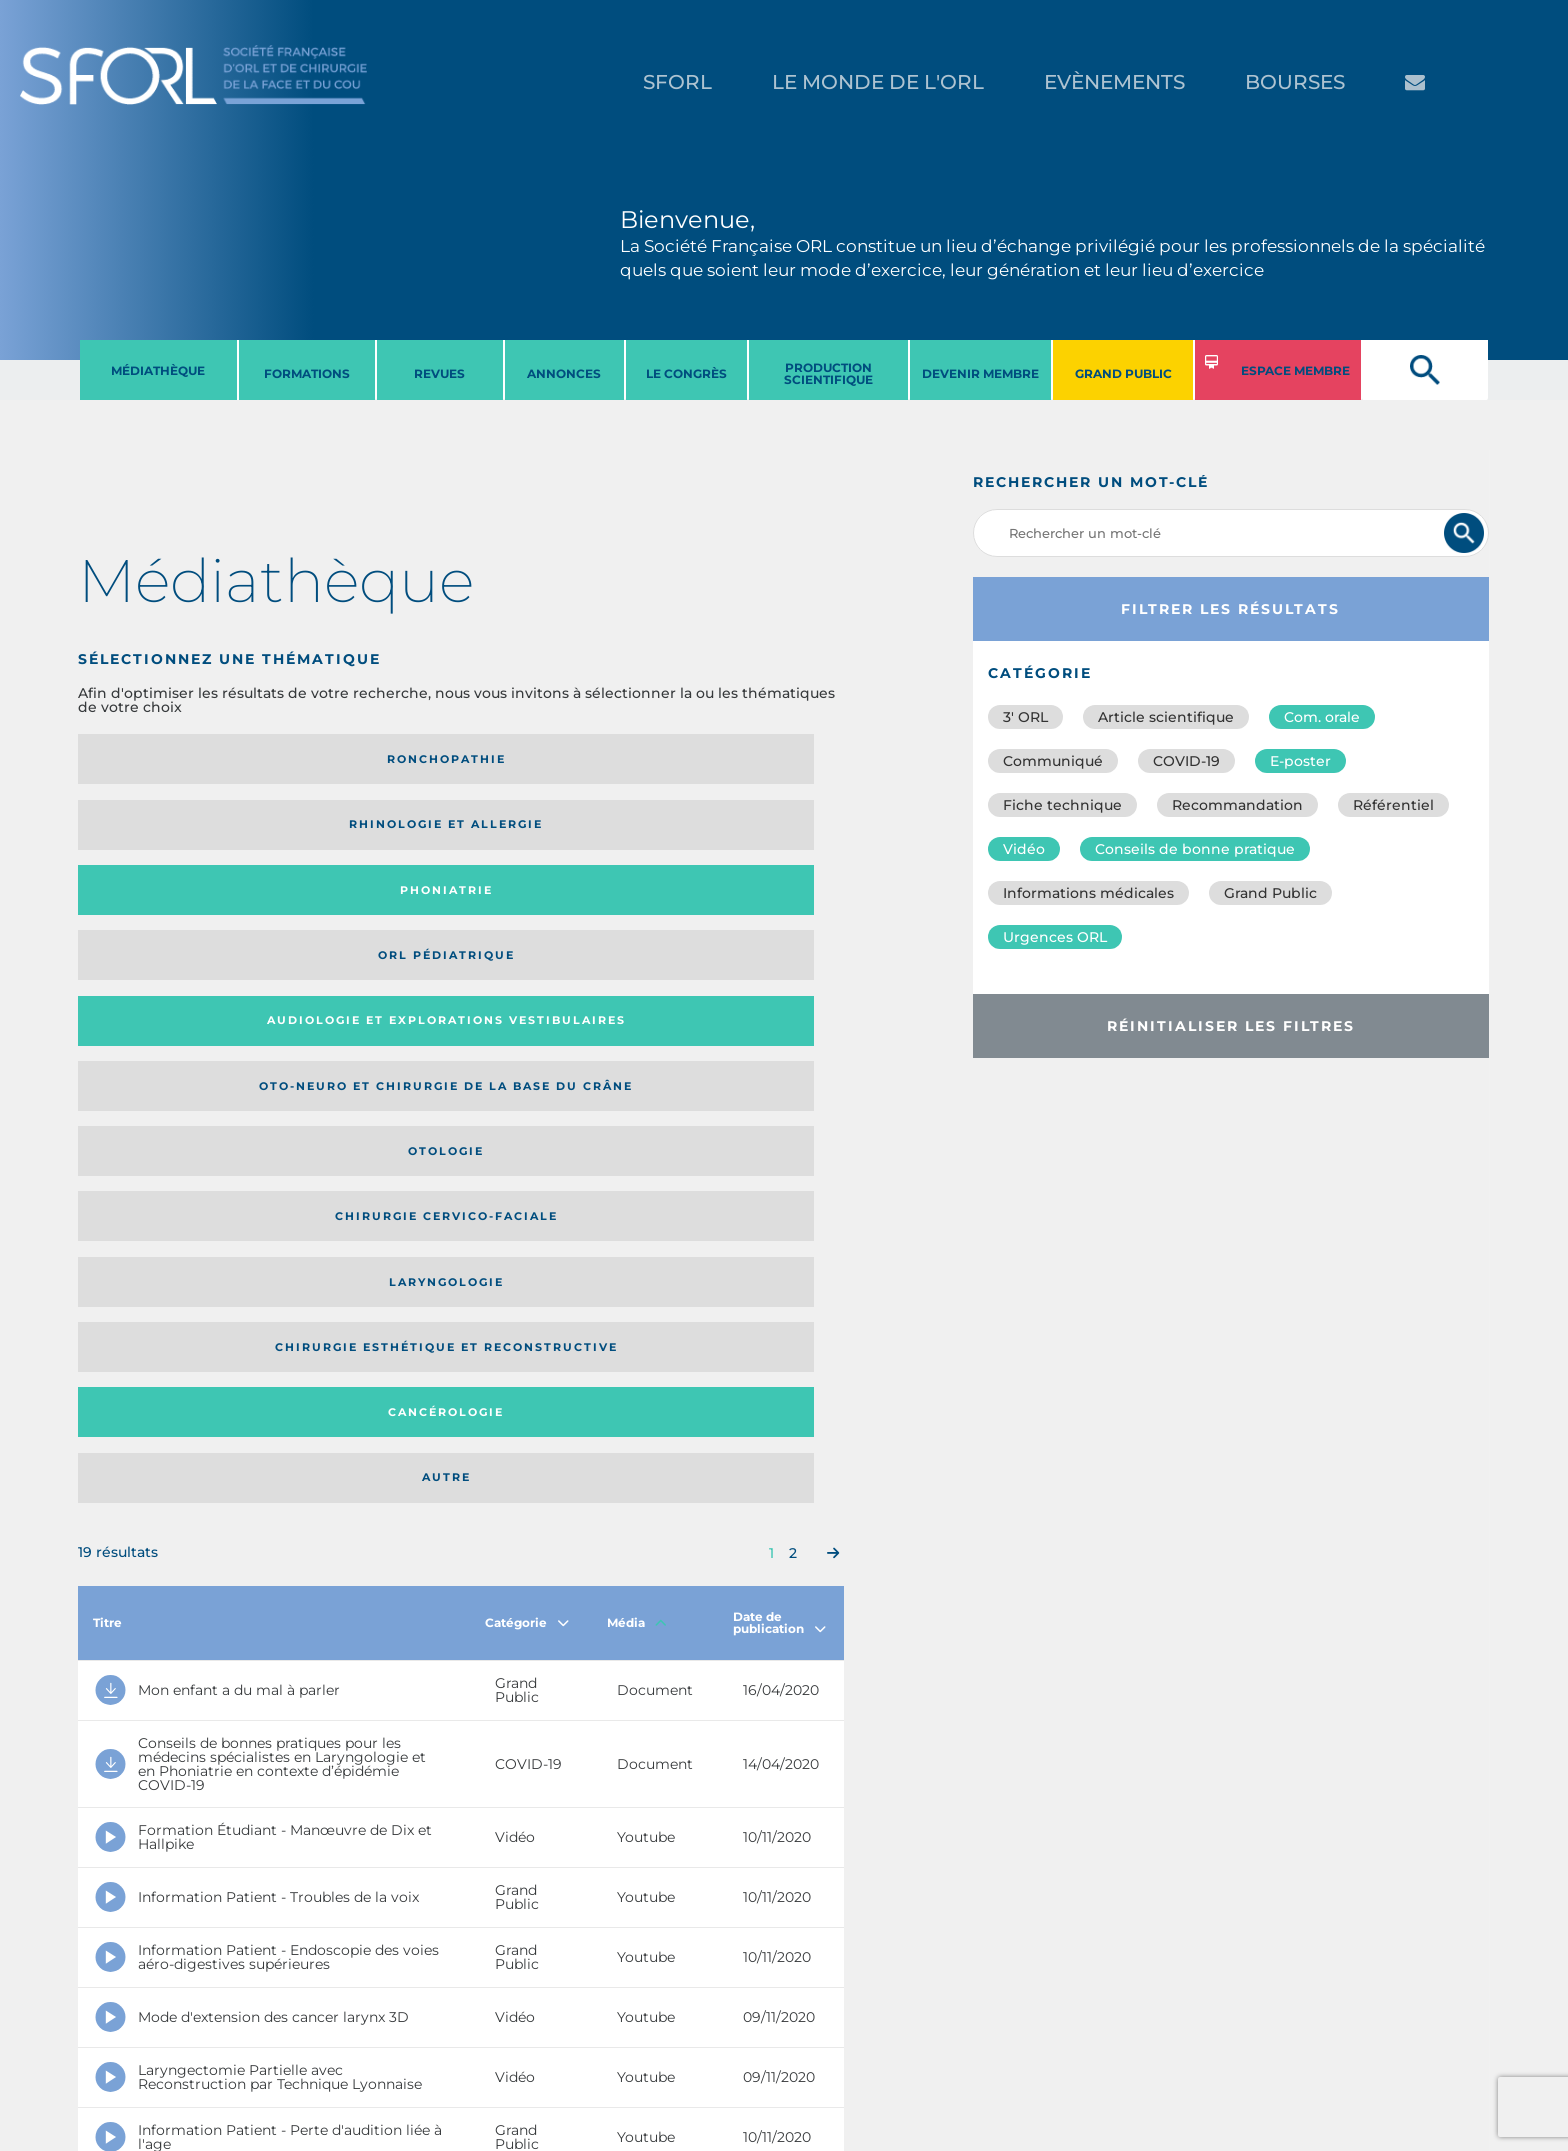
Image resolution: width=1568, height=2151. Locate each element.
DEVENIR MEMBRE (980, 373)
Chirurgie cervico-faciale (734, 831)
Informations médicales (1088, 893)
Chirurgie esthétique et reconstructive (352, 909)
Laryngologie (166, 910)
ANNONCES (564, 373)
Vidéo (1024, 849)
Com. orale (1322, 717)
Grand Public (1270, 893)
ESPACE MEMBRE (1295, 370)
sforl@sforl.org (383, 2028)
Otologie (549, 831)
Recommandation (1237, 805)
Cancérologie (549, 910)
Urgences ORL (1055, 937)
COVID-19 (1186, 761)
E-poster (1300, 761)
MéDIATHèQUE (158, 370)
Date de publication (779, 1061)
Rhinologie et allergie (343, 759)
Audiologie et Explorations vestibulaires (151, 831)
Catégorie (527, 1061)
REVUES (439, 373)
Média (637, 1061)
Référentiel (1393, 805)
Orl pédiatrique (740, 759)
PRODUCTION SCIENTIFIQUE (828, 373)
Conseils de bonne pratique (1195, 849)
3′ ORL (1025, 717)
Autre (740, 910)
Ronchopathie (166, 759)
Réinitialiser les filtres (1231, 1026)
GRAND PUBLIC (1123, 373)
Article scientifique (1166, 717)
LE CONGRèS (686, 373)
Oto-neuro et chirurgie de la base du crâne (351, 831)
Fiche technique (1062, 805)
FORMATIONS (307, 373)
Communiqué (1053, 761)
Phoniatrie (549, 759)
